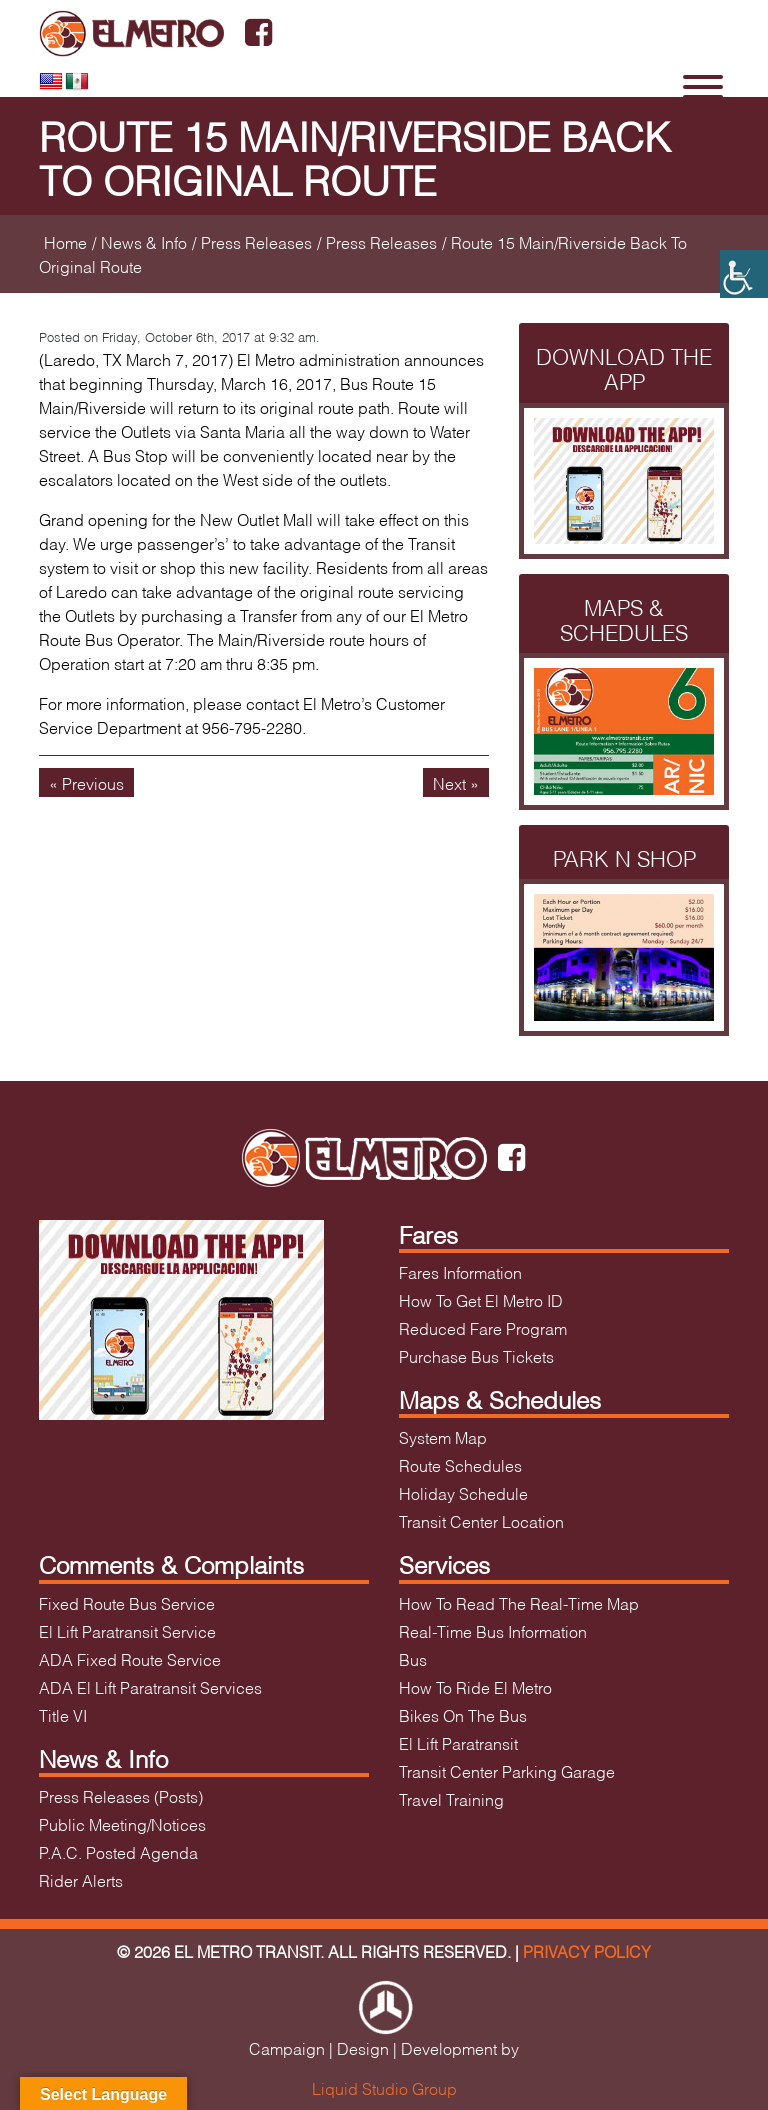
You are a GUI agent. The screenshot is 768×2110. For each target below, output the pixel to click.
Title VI (63, 1714)
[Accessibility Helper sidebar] (744, 274)
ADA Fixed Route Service (130, 1658)
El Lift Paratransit (458, 1742)
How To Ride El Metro (475, 1686)
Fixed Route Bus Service (127, 1602)
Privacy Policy (587, 1950)
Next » (456, 782)
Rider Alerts (81, 1879)
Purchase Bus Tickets (476, 1355)
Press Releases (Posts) (121, 1795)
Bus (413, 1658)
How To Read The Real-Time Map (519, 1602)
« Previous (86, 782)
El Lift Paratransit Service (127, 1630)
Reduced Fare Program (483, 1327)
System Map (443, 1436)
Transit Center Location (481, 1520)
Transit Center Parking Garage (507, 1770)
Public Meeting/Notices (122, 1823)
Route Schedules (460, 1464)
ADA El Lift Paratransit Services (150, 1686)
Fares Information (460, 1271)
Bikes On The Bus (463, 1714)
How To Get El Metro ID (481, 1299)
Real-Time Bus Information (493, 1630)
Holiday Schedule (463, 1492)
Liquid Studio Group (384, 2087)
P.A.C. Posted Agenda (118, 1851)
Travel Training (451, 1798)
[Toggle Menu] (703, 87)
